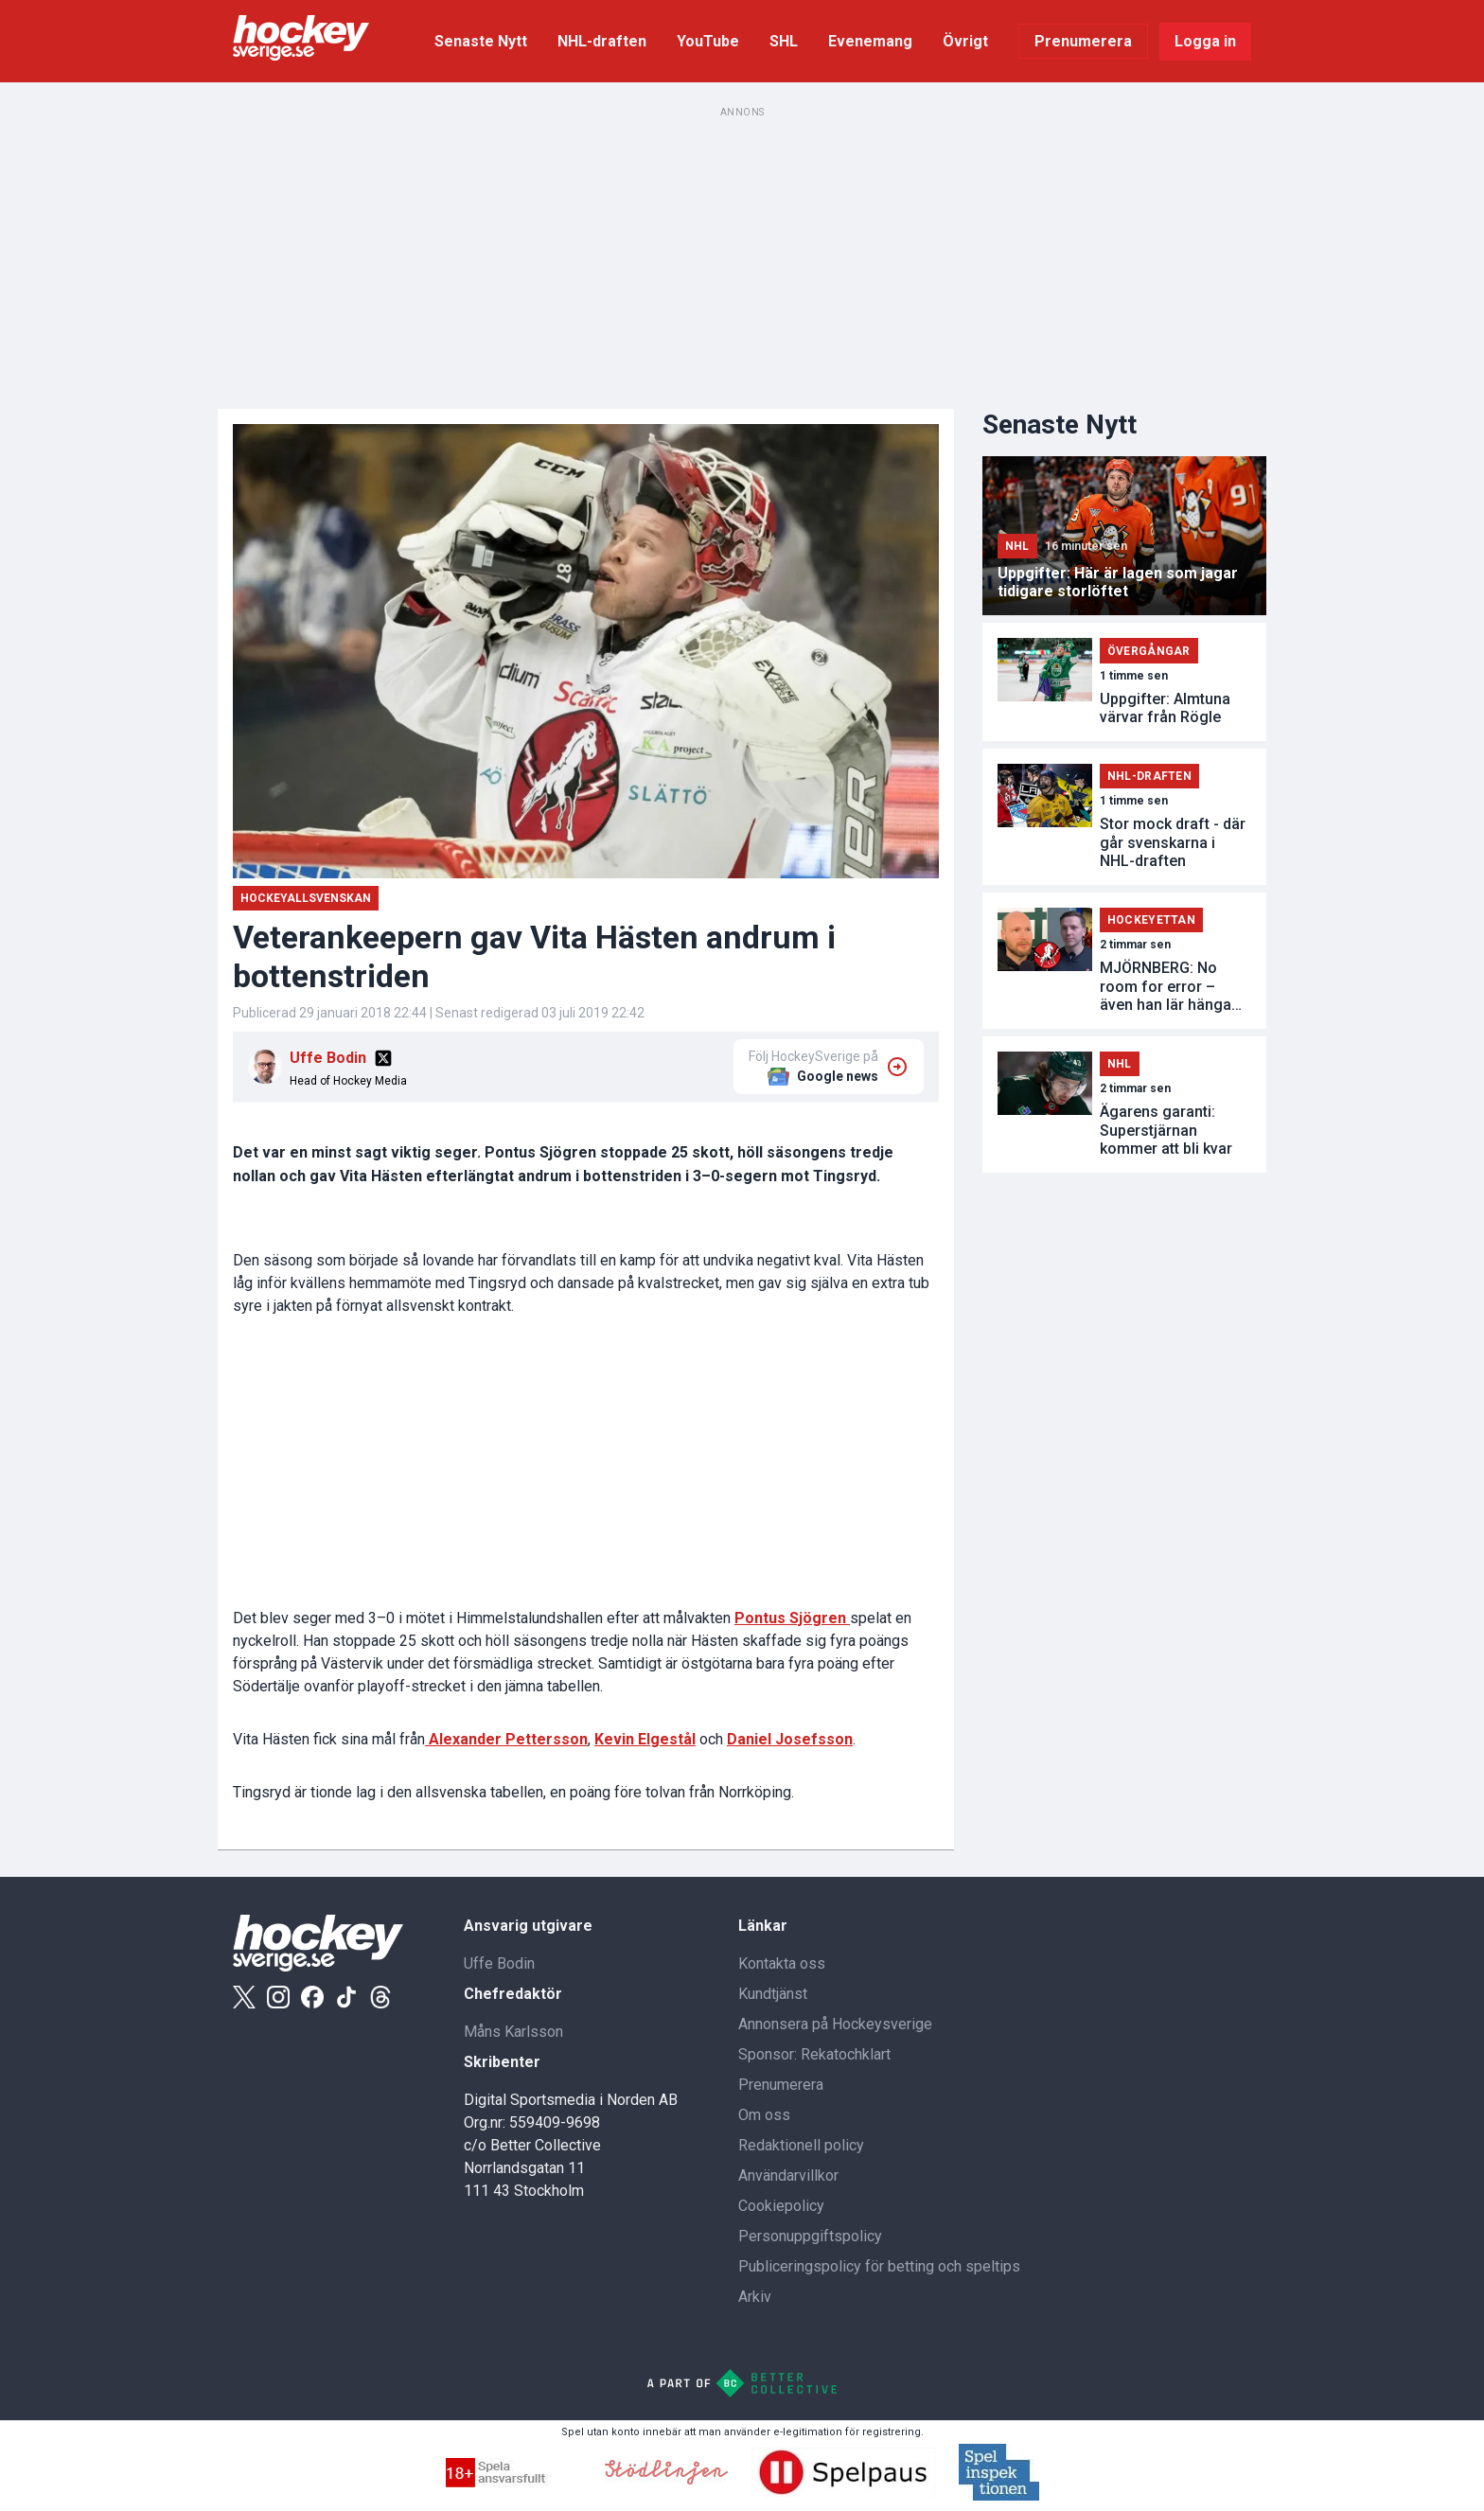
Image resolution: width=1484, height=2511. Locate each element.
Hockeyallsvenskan (305, 898)
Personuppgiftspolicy (810, 2236)
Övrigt (965, 41)
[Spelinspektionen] (999, 2495)
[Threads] (380, 1997)
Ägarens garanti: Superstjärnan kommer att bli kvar (1166, 1130)
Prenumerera (1083, 41)
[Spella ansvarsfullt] (514, 2482)
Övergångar (1149, 651)
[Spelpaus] (843, 2493)
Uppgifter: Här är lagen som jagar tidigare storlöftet (1118, 582)
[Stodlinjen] (666, 2479)
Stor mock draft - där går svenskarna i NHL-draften (1173, 842)
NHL (1017, 546)
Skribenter (502, 2062)
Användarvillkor (788, 2175)
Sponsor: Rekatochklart (814, 2054)
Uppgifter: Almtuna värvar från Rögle (1165, 708)
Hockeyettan (1151, 920)
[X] (383, 1058)
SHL (783, 41)
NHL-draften (601, 41)
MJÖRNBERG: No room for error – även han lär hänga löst (1165, 986)
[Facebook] (312, 1997)
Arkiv (754, 2297)
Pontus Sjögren (792, 1618)
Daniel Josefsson (790, 1739)
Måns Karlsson (513, 2032)
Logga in (1205, 41)
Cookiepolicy (781, 2206)
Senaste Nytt (480, 41)
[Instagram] (278, 1997)
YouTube (708, 41)
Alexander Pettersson (506, 1739)
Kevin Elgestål (645, 1739)
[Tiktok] (346, 1997)
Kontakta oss (781, 1963)
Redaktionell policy (801, 2145)
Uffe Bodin (328, 1058)
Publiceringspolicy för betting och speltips (879, 2266)
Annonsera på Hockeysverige (835, 2024)
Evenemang (870, 41)
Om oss (764, 2115)
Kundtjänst (772, 1994)
